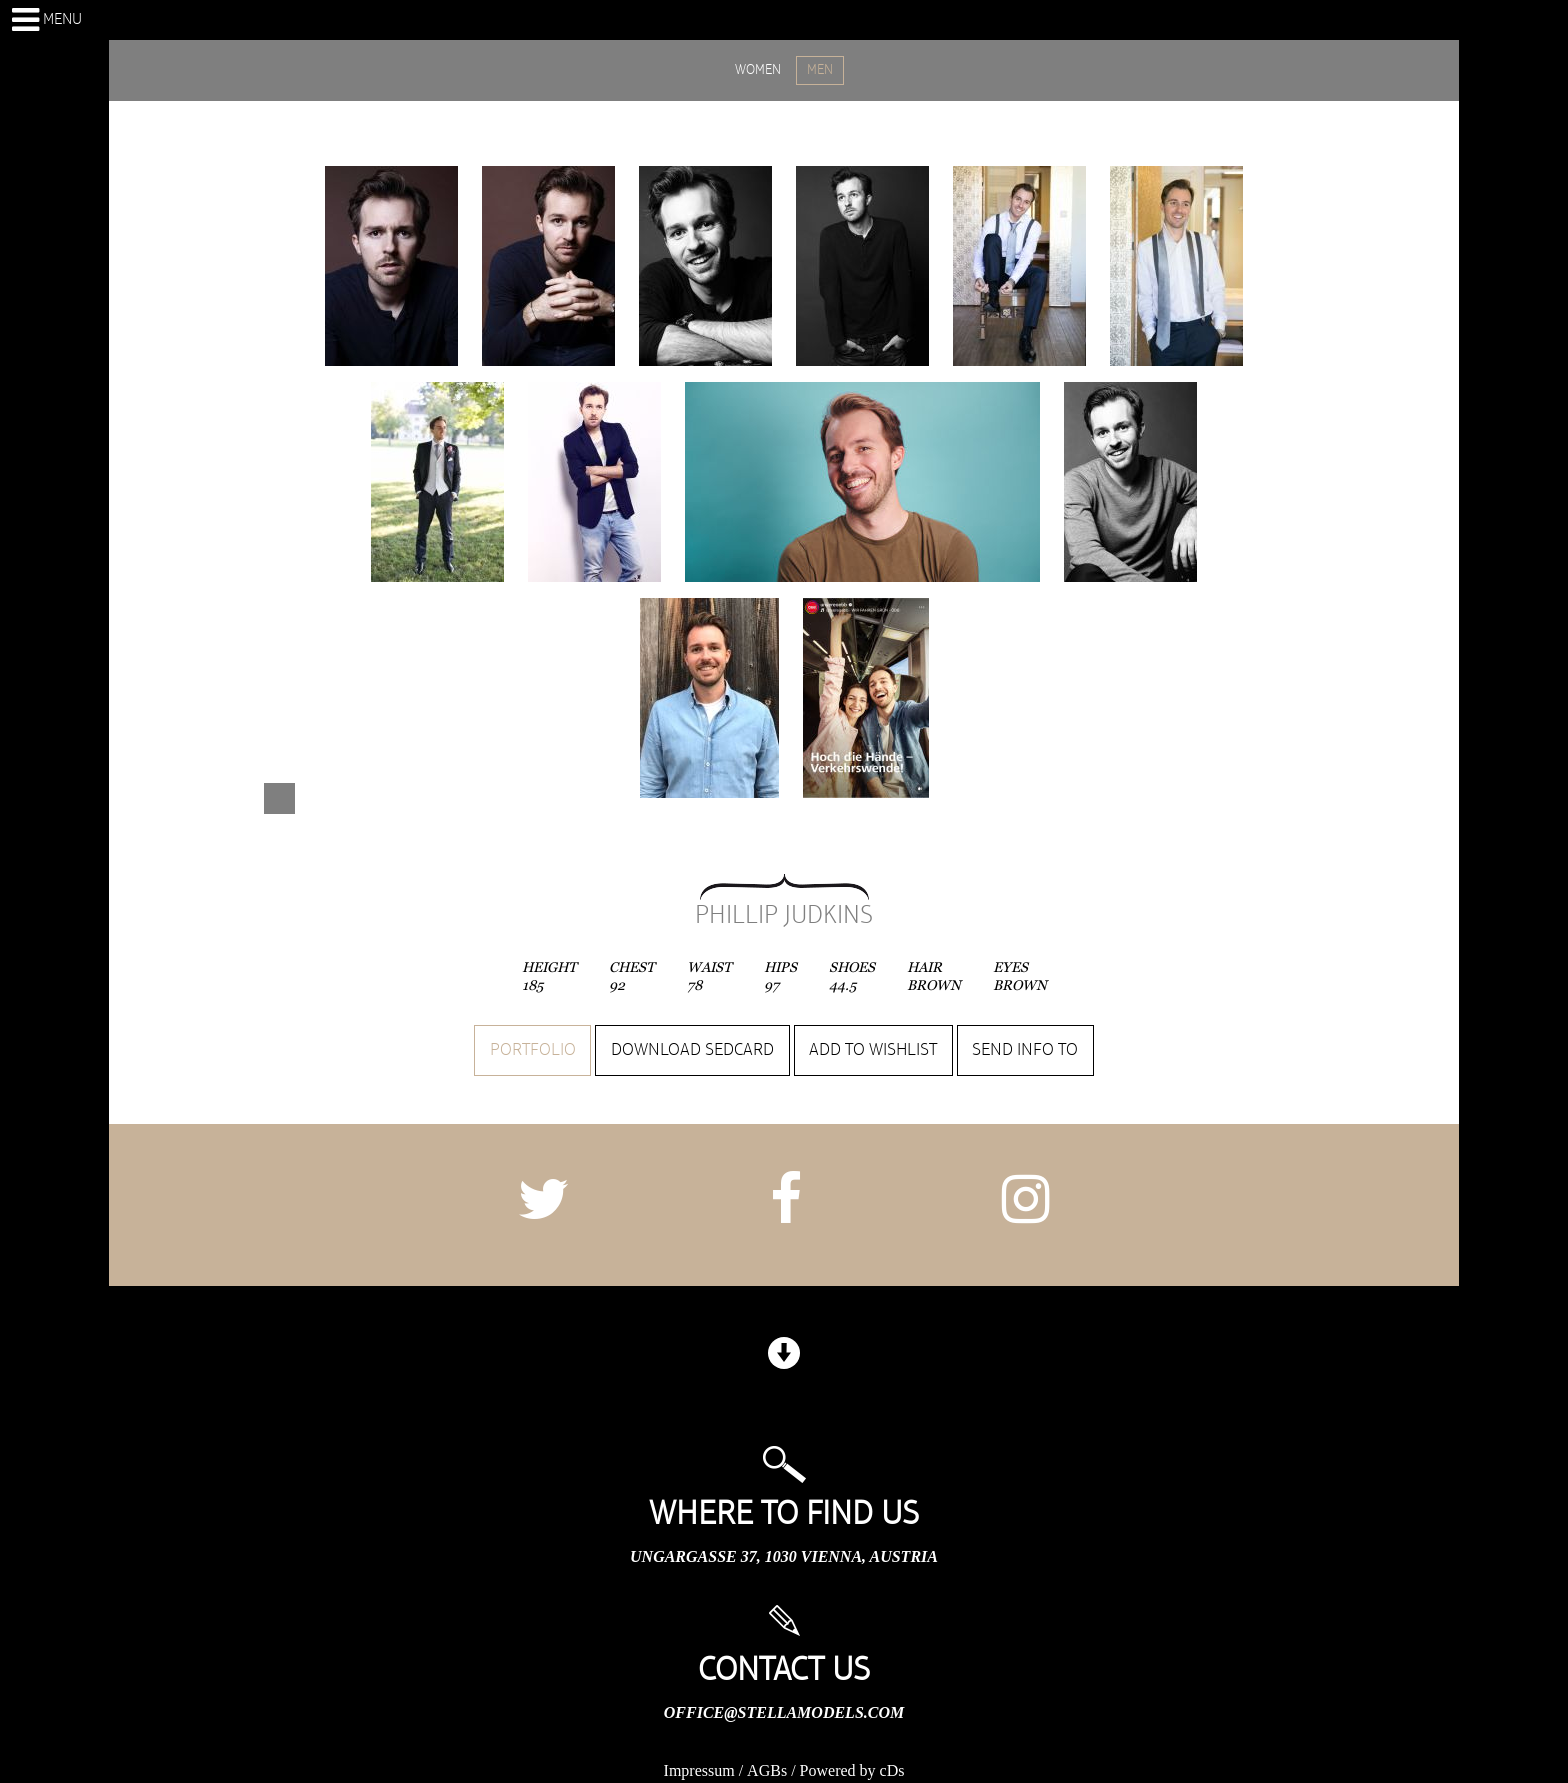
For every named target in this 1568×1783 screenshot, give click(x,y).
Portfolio (533, 1050)
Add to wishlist (873, 1050)
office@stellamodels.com (784, 1712)
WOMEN (758, 70)
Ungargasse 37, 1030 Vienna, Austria (784, 1556)
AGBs (767, 1770)
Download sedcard (692, 1050)
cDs (892, 1770)
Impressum (699, 1770)
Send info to (1025, 1050)
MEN (820, 70)
